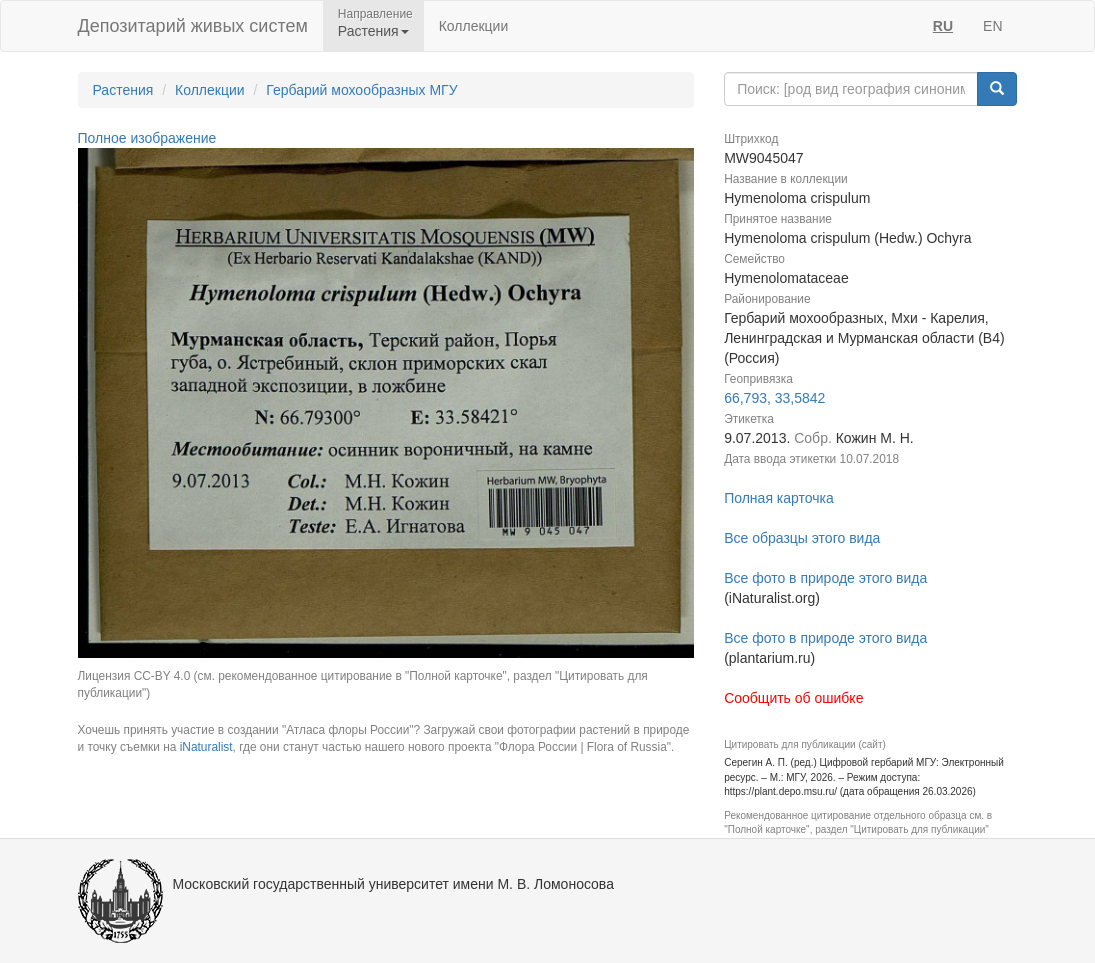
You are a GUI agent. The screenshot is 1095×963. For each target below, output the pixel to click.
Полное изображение (147, 138)
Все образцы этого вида (802, 538)
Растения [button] (373, 31)
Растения (123, 90)
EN (992, 26)
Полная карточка (779, 498)
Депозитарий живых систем (193, 26)
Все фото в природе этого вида (825, 578)
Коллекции (474, 26)
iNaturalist (206, 747)
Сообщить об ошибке (793, 698)
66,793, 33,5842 (774, 398)
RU (943, 26)
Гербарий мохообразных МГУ (361, 90)
